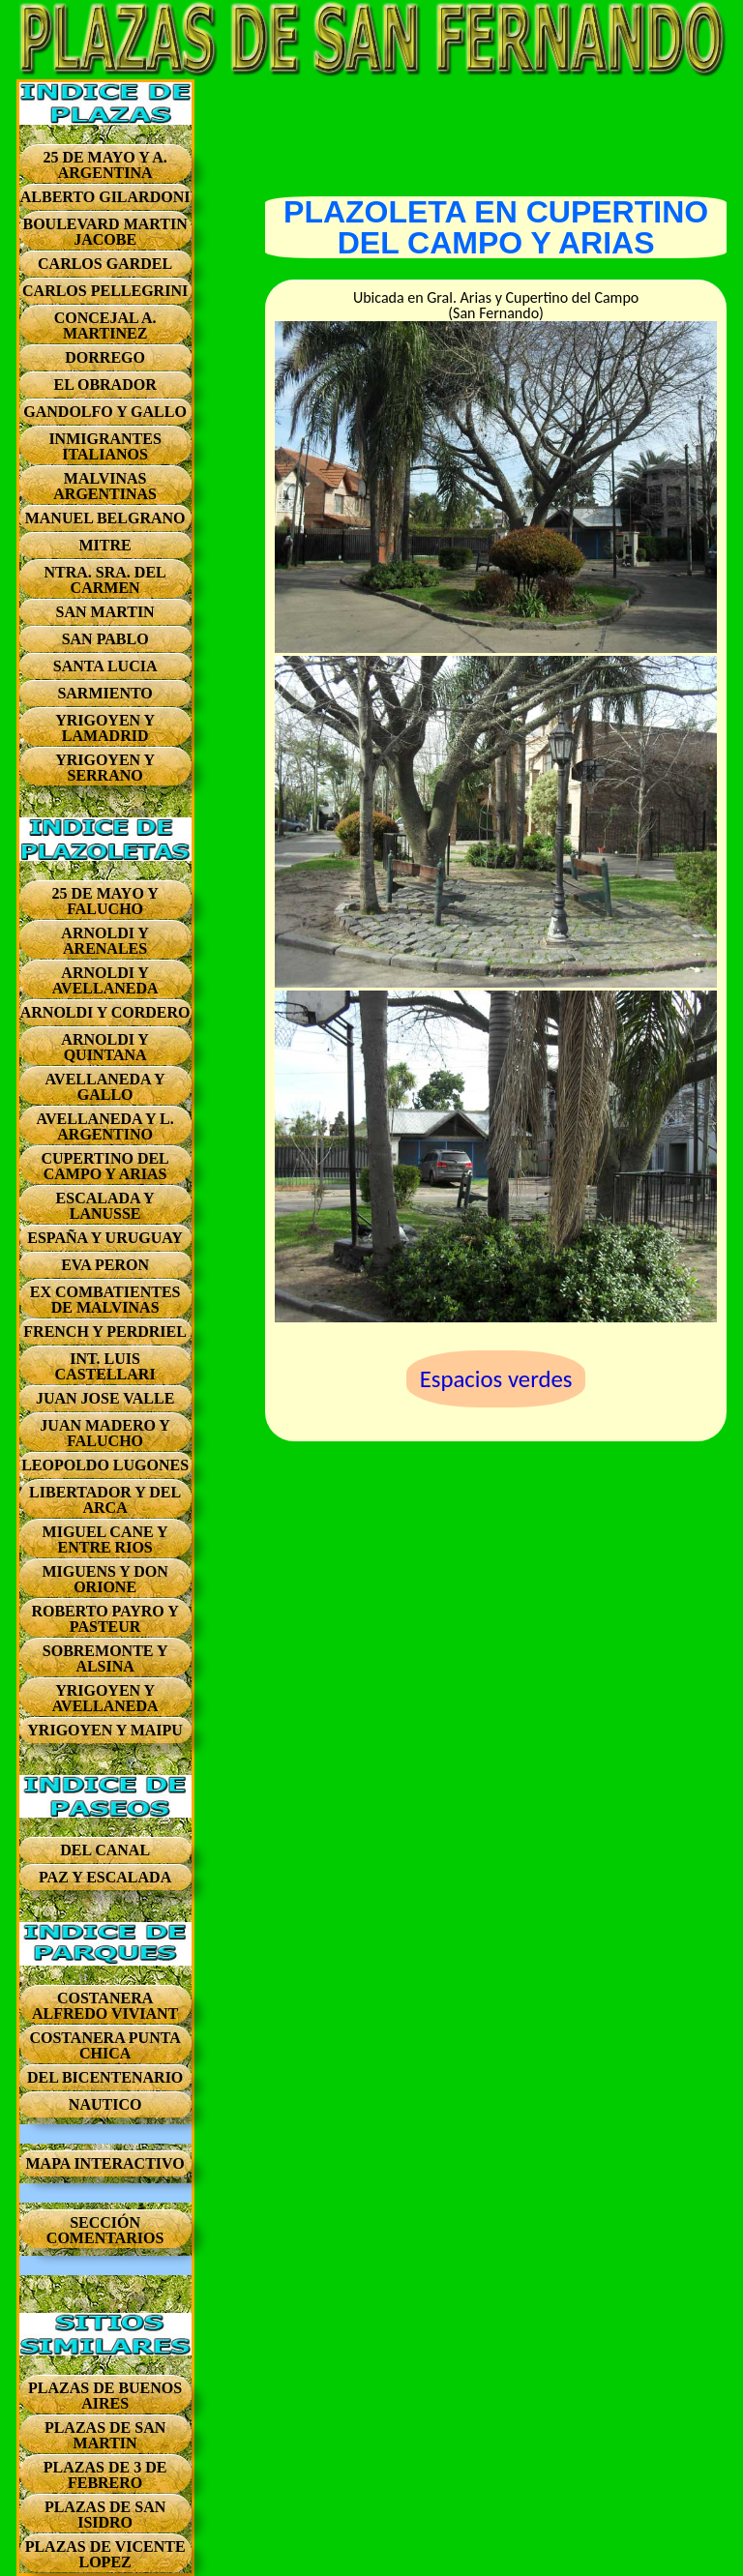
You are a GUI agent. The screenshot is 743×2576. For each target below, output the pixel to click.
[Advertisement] (496, 127)
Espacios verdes (496, 1379)
